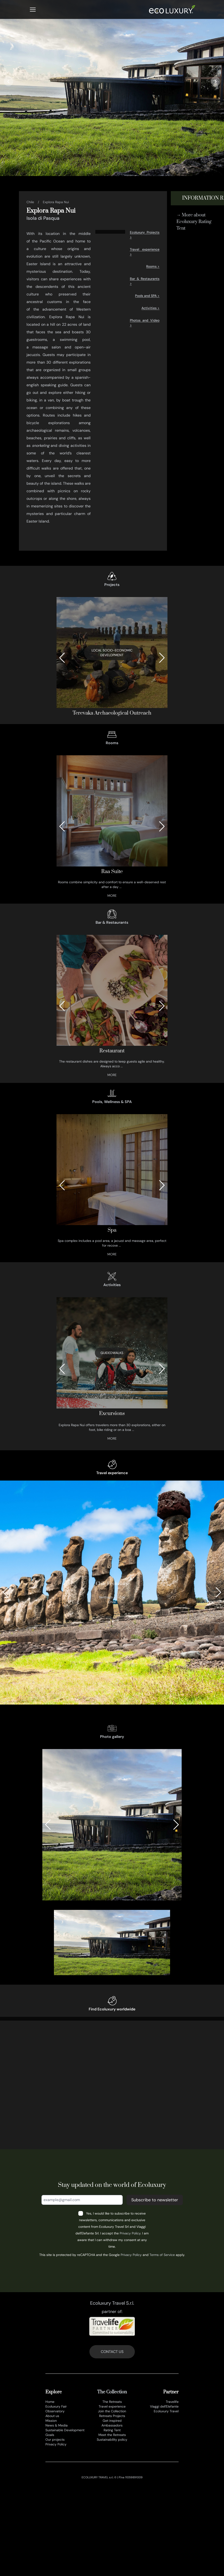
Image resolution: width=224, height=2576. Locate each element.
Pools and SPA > (147, 296)
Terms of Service (162, 2255)
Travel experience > (145, 251)
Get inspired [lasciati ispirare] (112, 2420)
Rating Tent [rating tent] (112, 2430)
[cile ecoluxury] (112, 1593)
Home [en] (49, 2402)
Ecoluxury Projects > (145, 234)
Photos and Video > (145, 322)
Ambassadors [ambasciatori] (112, 2425)
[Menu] (33, 9)
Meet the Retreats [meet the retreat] (112, 2435)
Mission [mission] (51, 2420)
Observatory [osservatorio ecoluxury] (55, 2411)
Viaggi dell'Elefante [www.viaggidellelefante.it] (164, 2406)
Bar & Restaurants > (145, 281)
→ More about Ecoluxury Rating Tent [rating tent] (193, 221)
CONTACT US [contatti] (112, 2351)
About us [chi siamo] (52, 2416)
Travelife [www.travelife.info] (172, 2402)
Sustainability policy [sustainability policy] (112, 2439)
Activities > (150, 308)
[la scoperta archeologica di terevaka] (112, 657)
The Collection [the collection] (112, 2392)
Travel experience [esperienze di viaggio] (112, 2406)
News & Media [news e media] (56, 2425)
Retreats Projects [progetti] (112, 2416)
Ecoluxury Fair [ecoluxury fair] (56, 2406)
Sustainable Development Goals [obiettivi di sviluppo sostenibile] (64, 2432)
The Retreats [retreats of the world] (112, 2402)
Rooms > (152, 266)
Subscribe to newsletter (154, 2200)
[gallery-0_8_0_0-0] (112, 1824)
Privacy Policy (130, 2233)
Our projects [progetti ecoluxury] (55, 2439)
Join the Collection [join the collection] (112, 2411)
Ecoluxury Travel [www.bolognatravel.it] (166, 2411)
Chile (30, 202)
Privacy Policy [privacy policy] (55, 2444)
